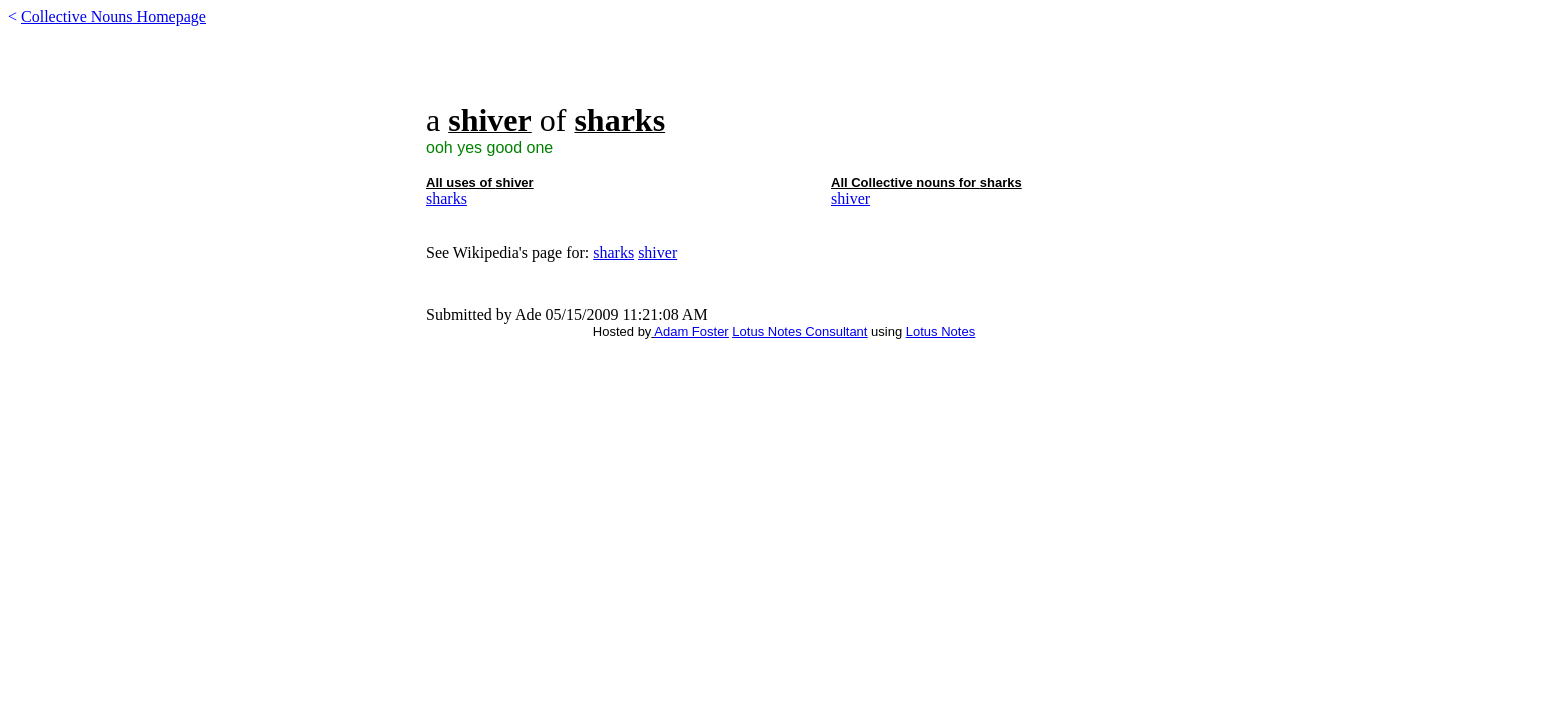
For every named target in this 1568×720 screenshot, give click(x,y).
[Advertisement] (784, 72)
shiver (850, 198)
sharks (446, 198)
